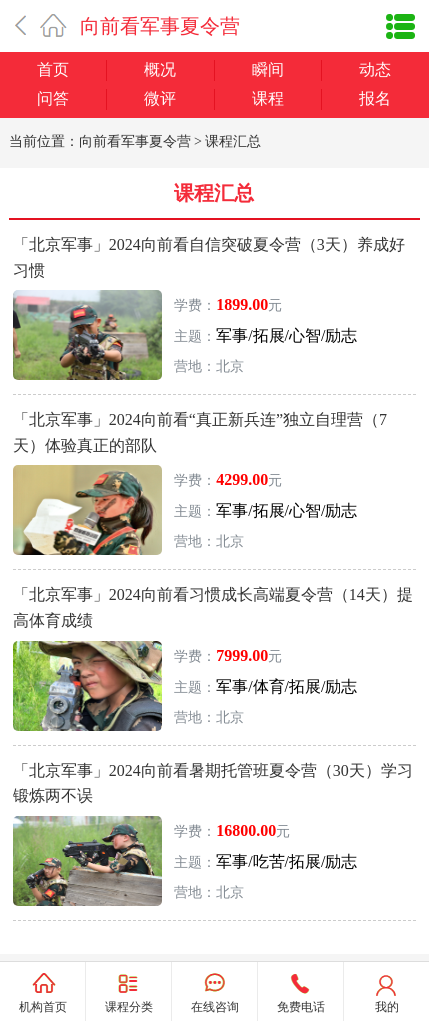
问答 (53, 98)
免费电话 (301, 1007)
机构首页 (43, 1007)
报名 (375, 98)
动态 (375, 69)
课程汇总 (233, 141)
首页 (53, 69)
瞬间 (268, 69)
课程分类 (129, 1006)
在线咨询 (215, 1007)
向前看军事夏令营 (160, 26)
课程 (268, 98)
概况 (160, 69)
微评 (160, 98)
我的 (387, 1007)
